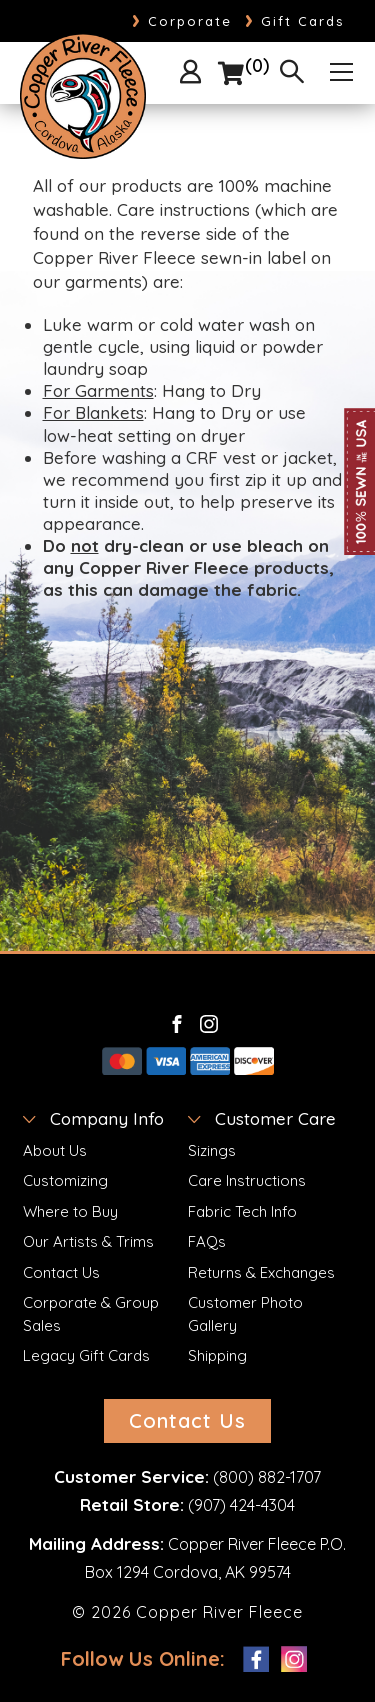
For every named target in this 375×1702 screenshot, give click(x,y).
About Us (55, 1150)
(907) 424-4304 (241, 1505)
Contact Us (61, 1272)
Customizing (65, 1180)
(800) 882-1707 (267, 1477)
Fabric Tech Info (242, 1211)
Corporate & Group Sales (91, 1314)
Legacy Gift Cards (86, 1355)
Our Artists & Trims (88, 1241)
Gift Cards (294, 21)
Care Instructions (247, 1180)
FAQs (207, 1241)
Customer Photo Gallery (245, 1314)
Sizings (212, 1150)
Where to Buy (70, 1211)
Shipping (217, 1355)
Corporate (182, 21)
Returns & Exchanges (261, 1272)
